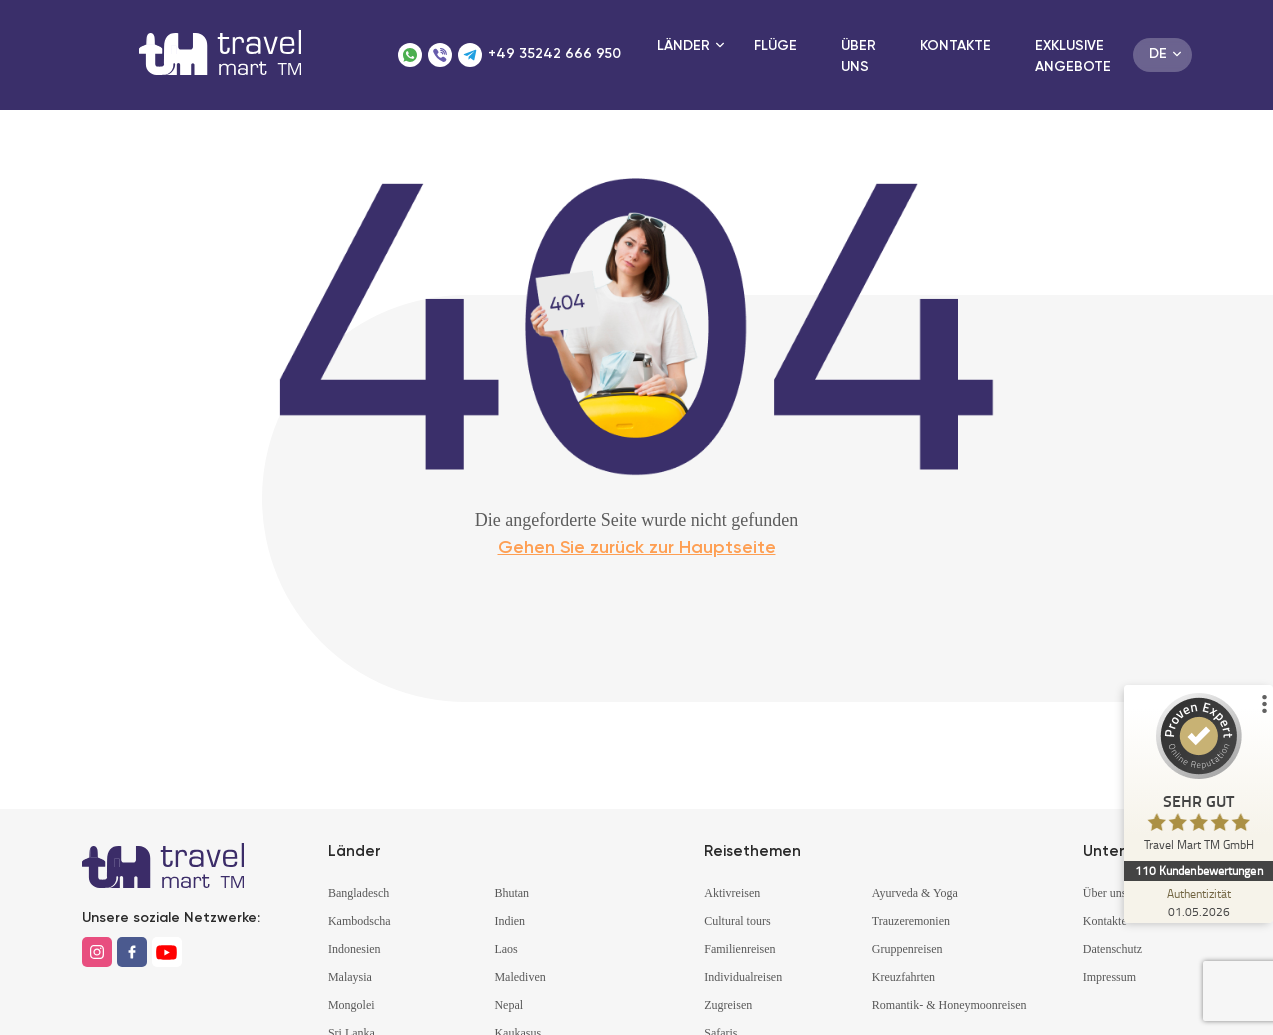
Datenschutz (1112, 949)
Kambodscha (359, 921)
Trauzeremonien (911, 921)
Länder (683, 46)
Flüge (775, 46)
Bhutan (511, 893)
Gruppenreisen (907, 949)
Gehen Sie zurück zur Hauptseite (637, 548)
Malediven (519, 977)
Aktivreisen (732, 893)
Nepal (508, 1005)
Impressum (1109, 977)
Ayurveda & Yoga (915, 893)
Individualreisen (743, 977)
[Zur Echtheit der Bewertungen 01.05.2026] (1198, 902)
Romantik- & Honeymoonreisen (949, 1005)
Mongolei (351, 1005)
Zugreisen (728, 1005)
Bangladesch (358, 893)
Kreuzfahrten (903, 977)
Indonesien (354, 949)
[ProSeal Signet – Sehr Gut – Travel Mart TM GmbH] (1198, 777)
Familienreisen (739, 949)
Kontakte (955, 46)
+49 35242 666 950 (554, 54)
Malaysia (350, 977)
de (1158, 54)
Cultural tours (737, 921)
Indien (509, 921)
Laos (505, 949)
